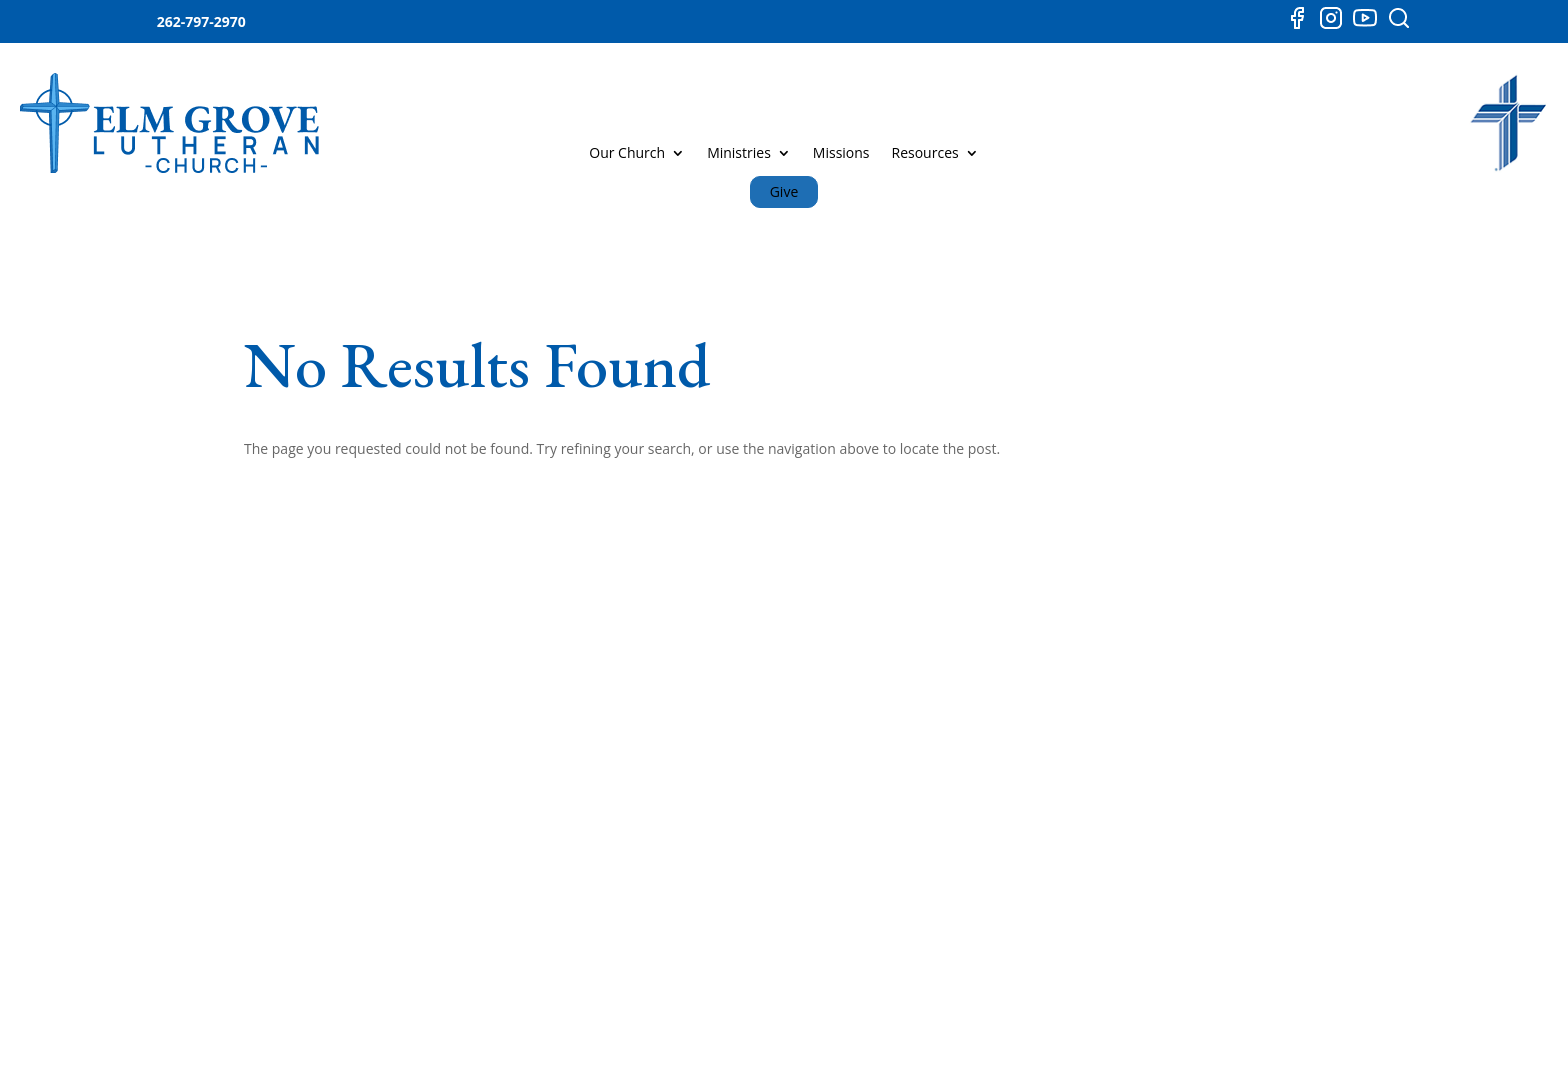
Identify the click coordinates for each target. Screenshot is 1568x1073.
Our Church (627, 154)
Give (784, 191)
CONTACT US (1228, 660)
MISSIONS (732, 760)
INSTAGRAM (967, 798)
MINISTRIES (737, 722)
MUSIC (721, 798)
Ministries (739, 154)
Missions (841, 154)
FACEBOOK (964, 722)
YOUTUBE (960, 760)
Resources (925, 154)
